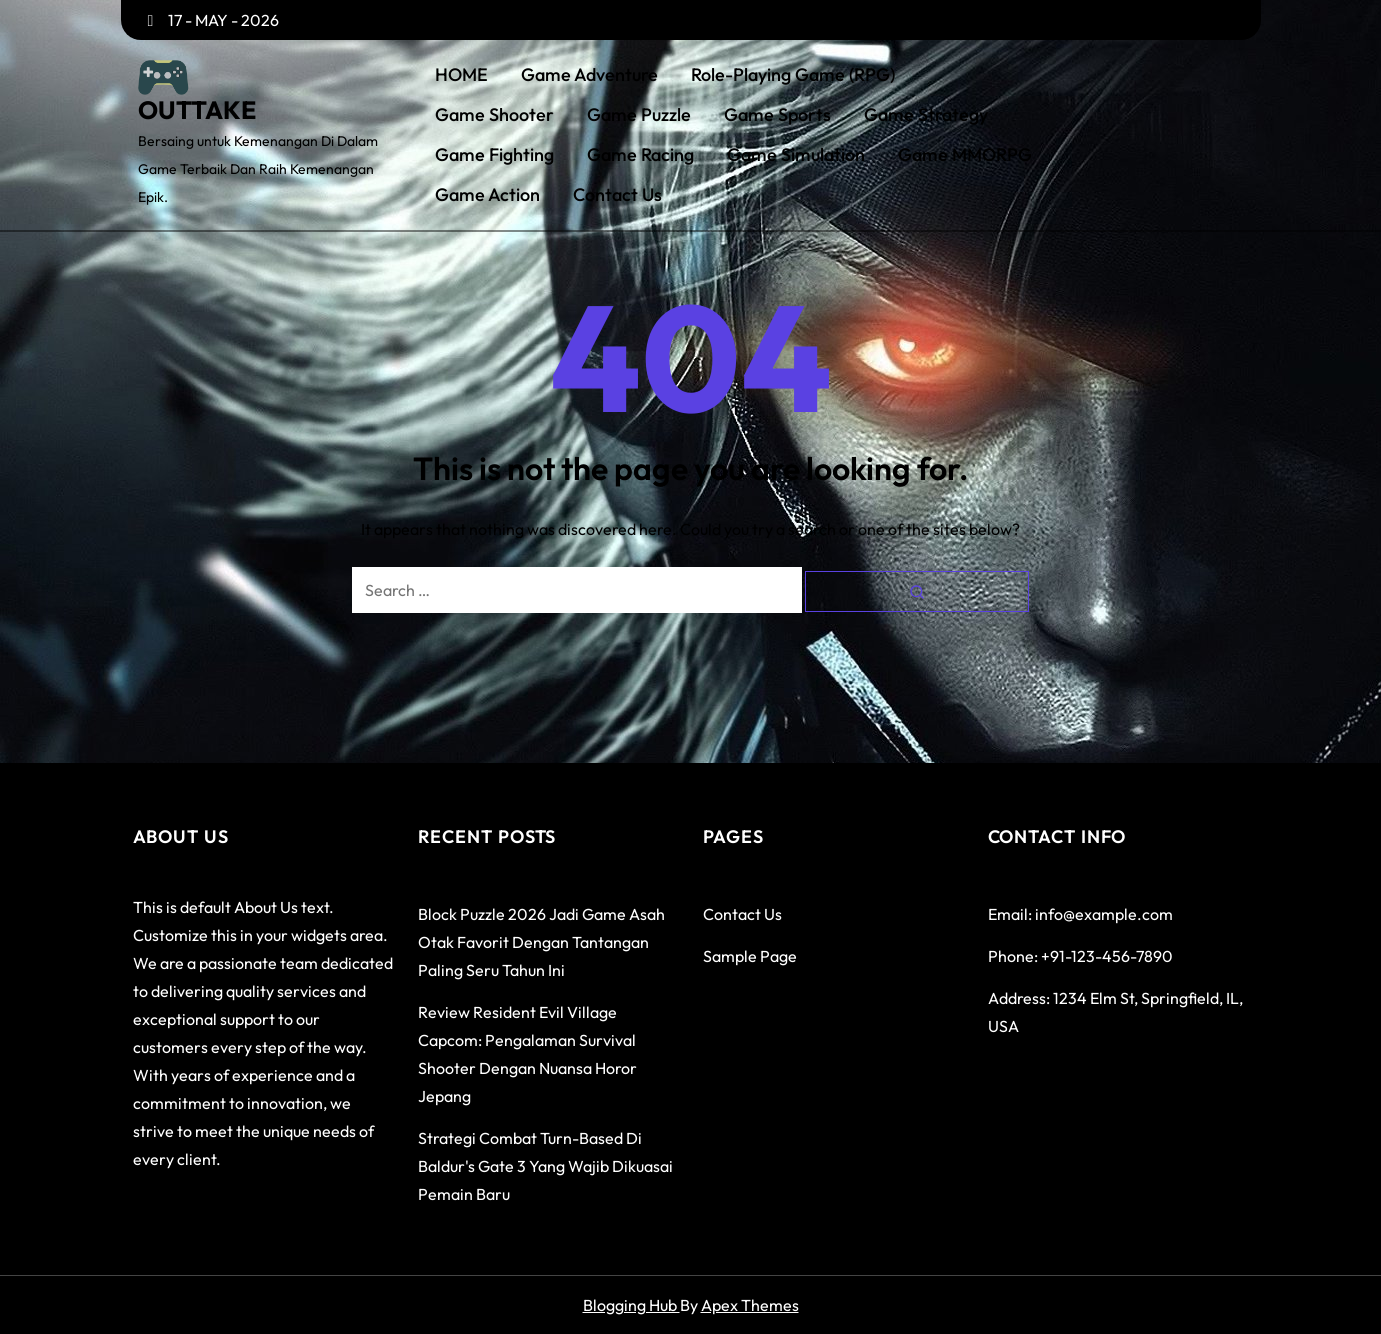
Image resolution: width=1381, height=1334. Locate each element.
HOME (461, 75)
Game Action (487, 195)
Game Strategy (926, 115)
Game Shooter (494, 115)
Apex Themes (750, 1305)
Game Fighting (494, 155)
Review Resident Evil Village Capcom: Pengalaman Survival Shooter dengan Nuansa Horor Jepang (527, 1054)
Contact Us (617, 195)
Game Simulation (796, 155)
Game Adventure (589, 75)
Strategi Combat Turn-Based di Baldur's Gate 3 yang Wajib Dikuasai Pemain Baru (545, 1166)
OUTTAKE (197, 110)
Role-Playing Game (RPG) (793, 75)
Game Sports (777, 115)
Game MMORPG (965, 155)
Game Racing (640, 155)
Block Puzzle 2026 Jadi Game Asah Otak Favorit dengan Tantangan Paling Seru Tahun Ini (541, 942)
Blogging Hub (631, 1305)
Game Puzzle (639, 115)
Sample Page (750, 956)
